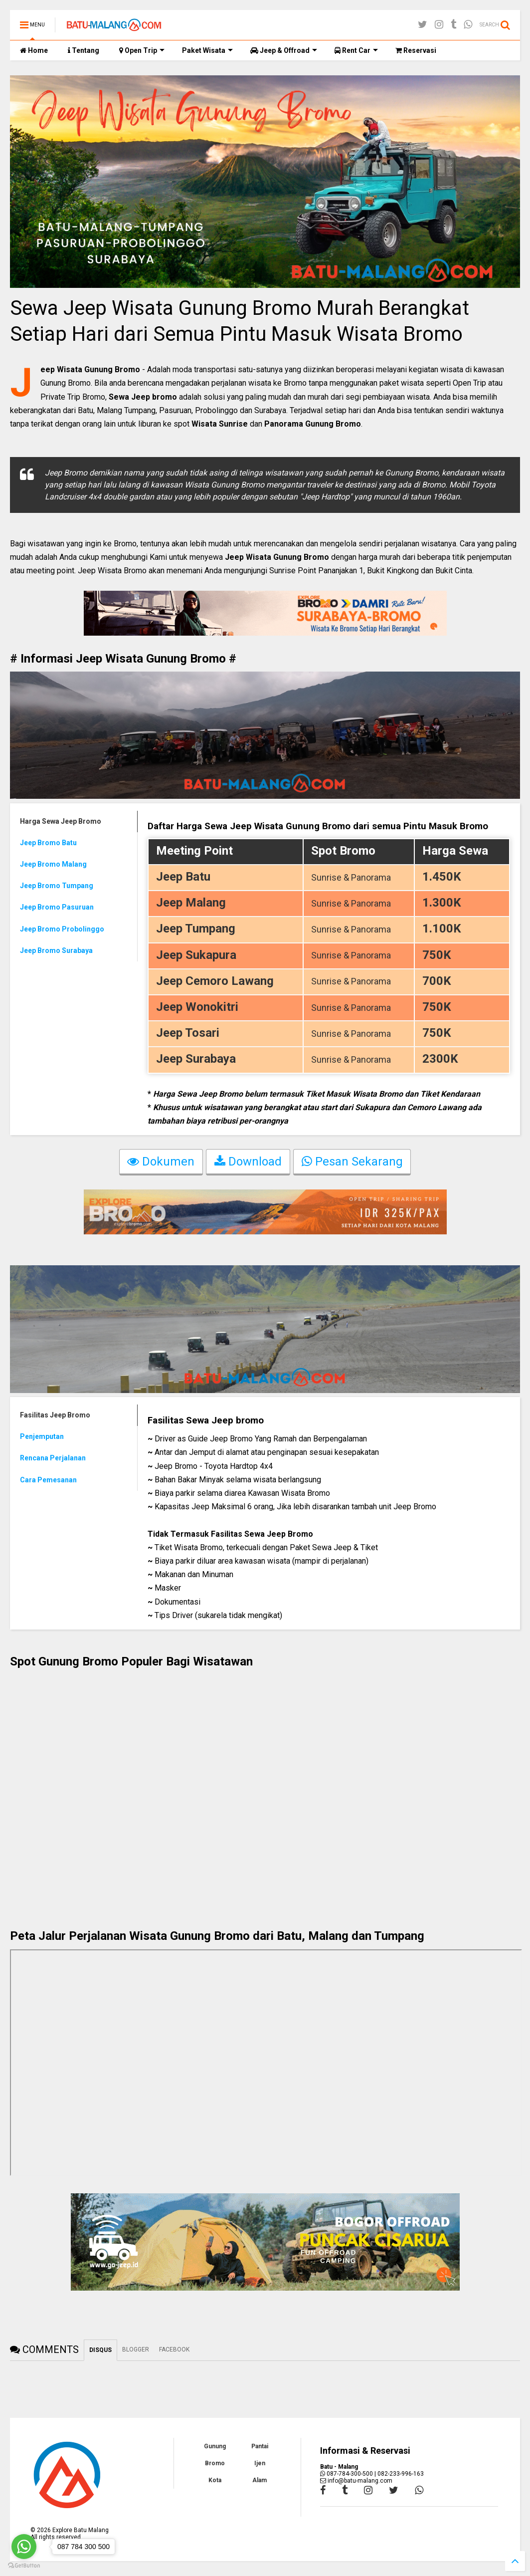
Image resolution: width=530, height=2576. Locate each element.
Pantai (259, 2446)
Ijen (259, 2463)
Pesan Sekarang (352, 1162)
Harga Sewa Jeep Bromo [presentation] (60, 821)
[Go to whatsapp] (23, 2546)
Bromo (215, 2463)
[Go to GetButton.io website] (24, 2566)
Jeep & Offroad (283, 50)
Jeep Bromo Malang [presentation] (53, 864)
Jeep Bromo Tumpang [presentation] (56, 886)
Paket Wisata (207, 50)
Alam (259, 2480)
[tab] (74, 821)
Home (34, 50)
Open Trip (142, 50)
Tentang (83, 50)
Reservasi (415, 50)
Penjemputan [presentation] (42, 1436)
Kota (214, 2480)
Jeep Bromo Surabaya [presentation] (56, 950)
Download (248, 1162)
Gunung (215, 2446)
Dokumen (161, 1162)
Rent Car (356, 50)
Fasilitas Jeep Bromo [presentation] (55, 1415)
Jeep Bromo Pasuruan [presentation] (57, 907)
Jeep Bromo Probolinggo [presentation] (62, 929)
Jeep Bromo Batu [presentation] (48, 843)
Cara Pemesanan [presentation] (48, 1480)
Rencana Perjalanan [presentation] (53, 1458)
